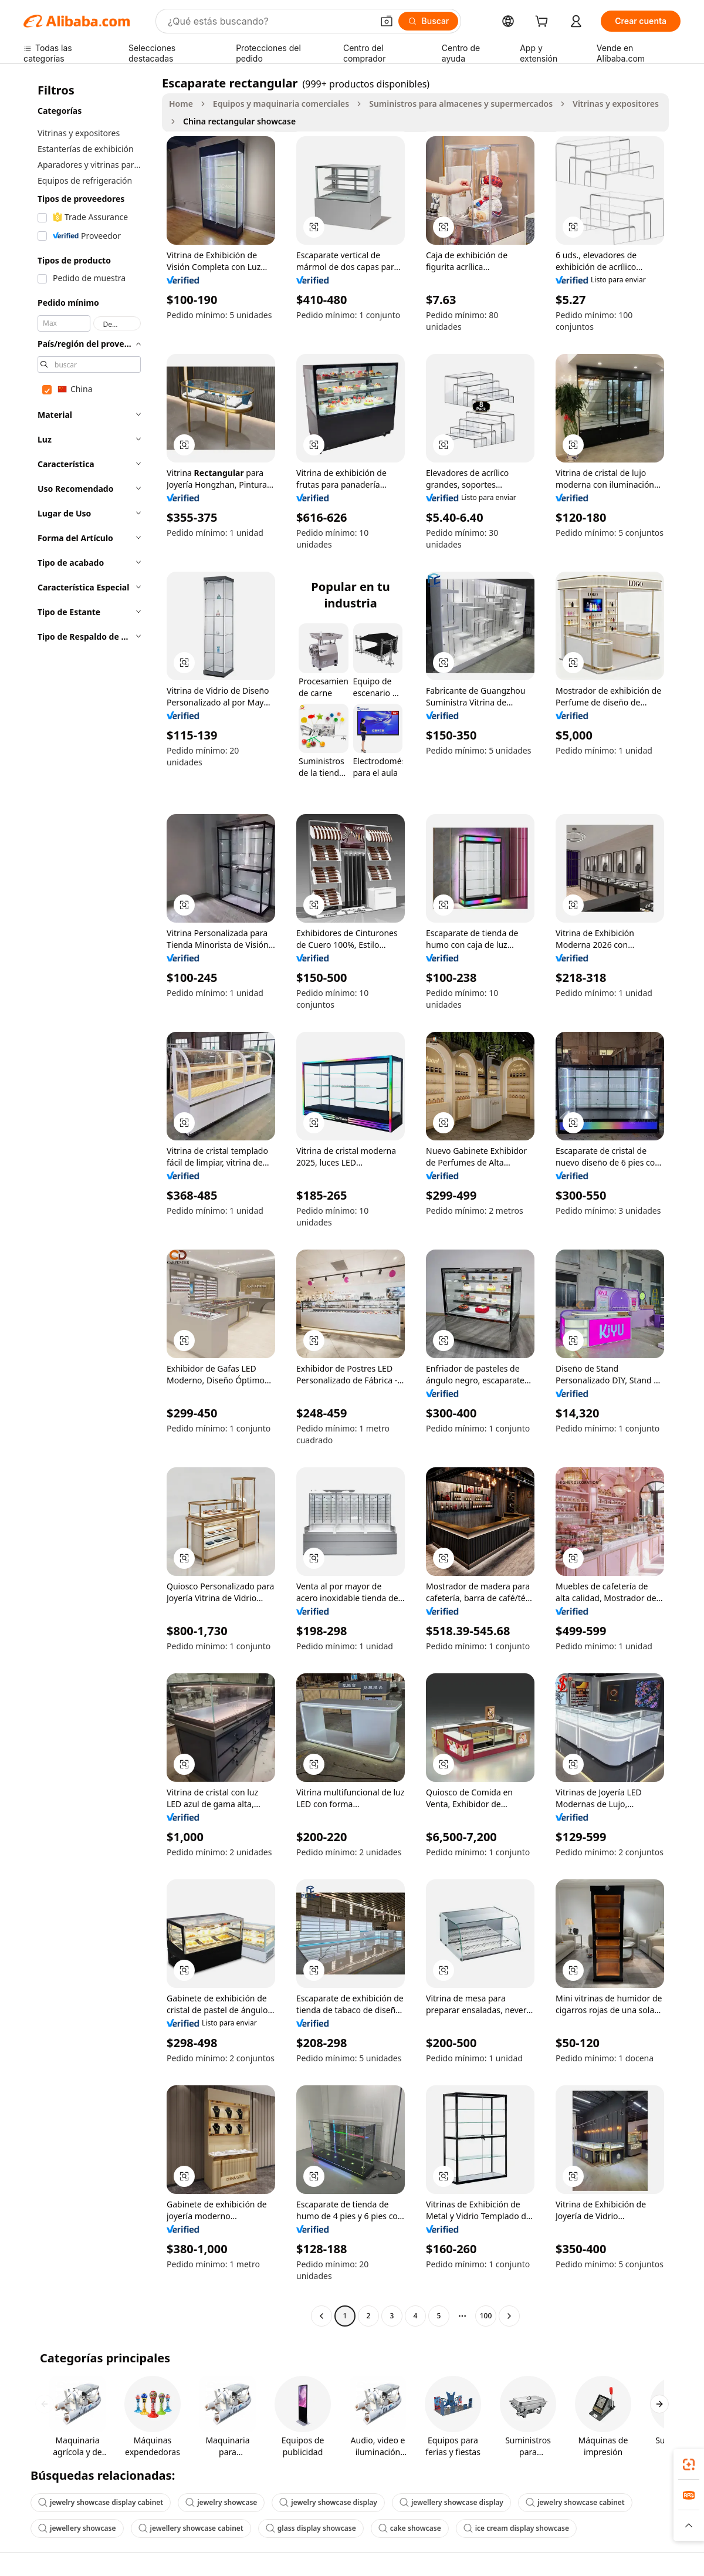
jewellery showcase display (451, 2502)
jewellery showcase (77, 2528)
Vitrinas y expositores (616, 103)
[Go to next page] (509, 2316)
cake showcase (409, 2528)
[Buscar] (428, 21)
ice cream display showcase (516, 2528)
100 (486, 2316)
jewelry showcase (221, 2502)
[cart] (544, 23)
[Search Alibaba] (269, 21)
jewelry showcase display (328, 2502)
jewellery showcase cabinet (190, 2528)
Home (181, 103)
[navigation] (89, 1200)
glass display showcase (311, 2528)
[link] (688, 2464)
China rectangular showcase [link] (239, 121)
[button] (387, 21)
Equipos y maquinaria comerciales (281, 103)
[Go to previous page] (321, 2316)
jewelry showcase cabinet (575, 2502)
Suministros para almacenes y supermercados (461, 103)
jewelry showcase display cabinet (100, 2502)
